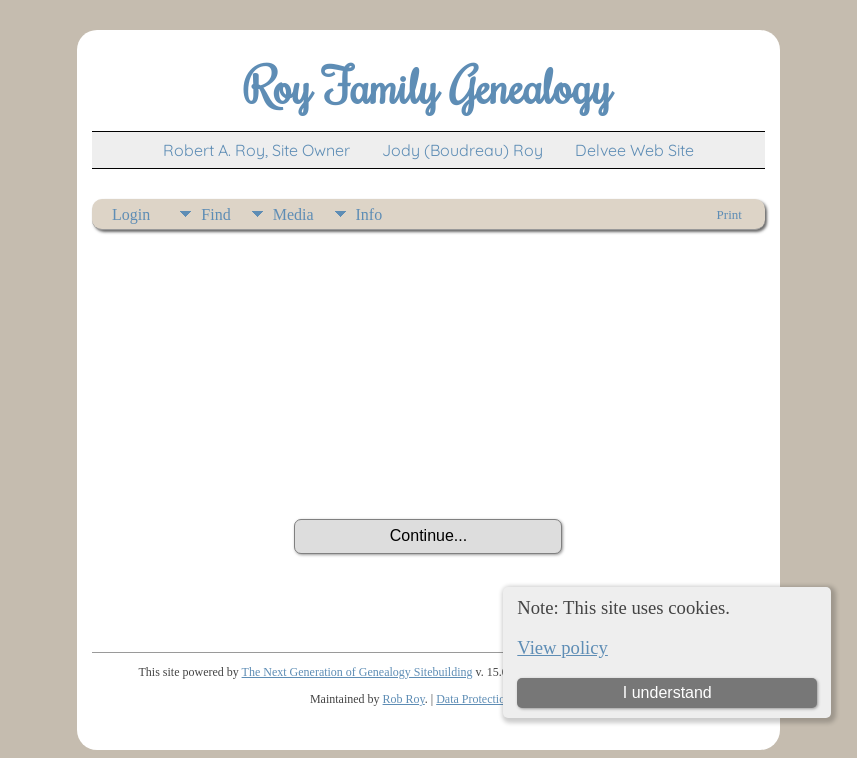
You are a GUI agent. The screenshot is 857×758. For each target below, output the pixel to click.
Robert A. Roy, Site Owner (256, 150)
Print (729, 214)
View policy (562, 647)
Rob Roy (404, 699)
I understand (667, 692)
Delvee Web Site (634, 150)
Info (369, 214)
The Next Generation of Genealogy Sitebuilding (357, 672)
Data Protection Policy (490, 699)
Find (215, 214)
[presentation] (428, 464)
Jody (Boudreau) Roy (462, 150)
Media (293, 214)
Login (131, 214)
